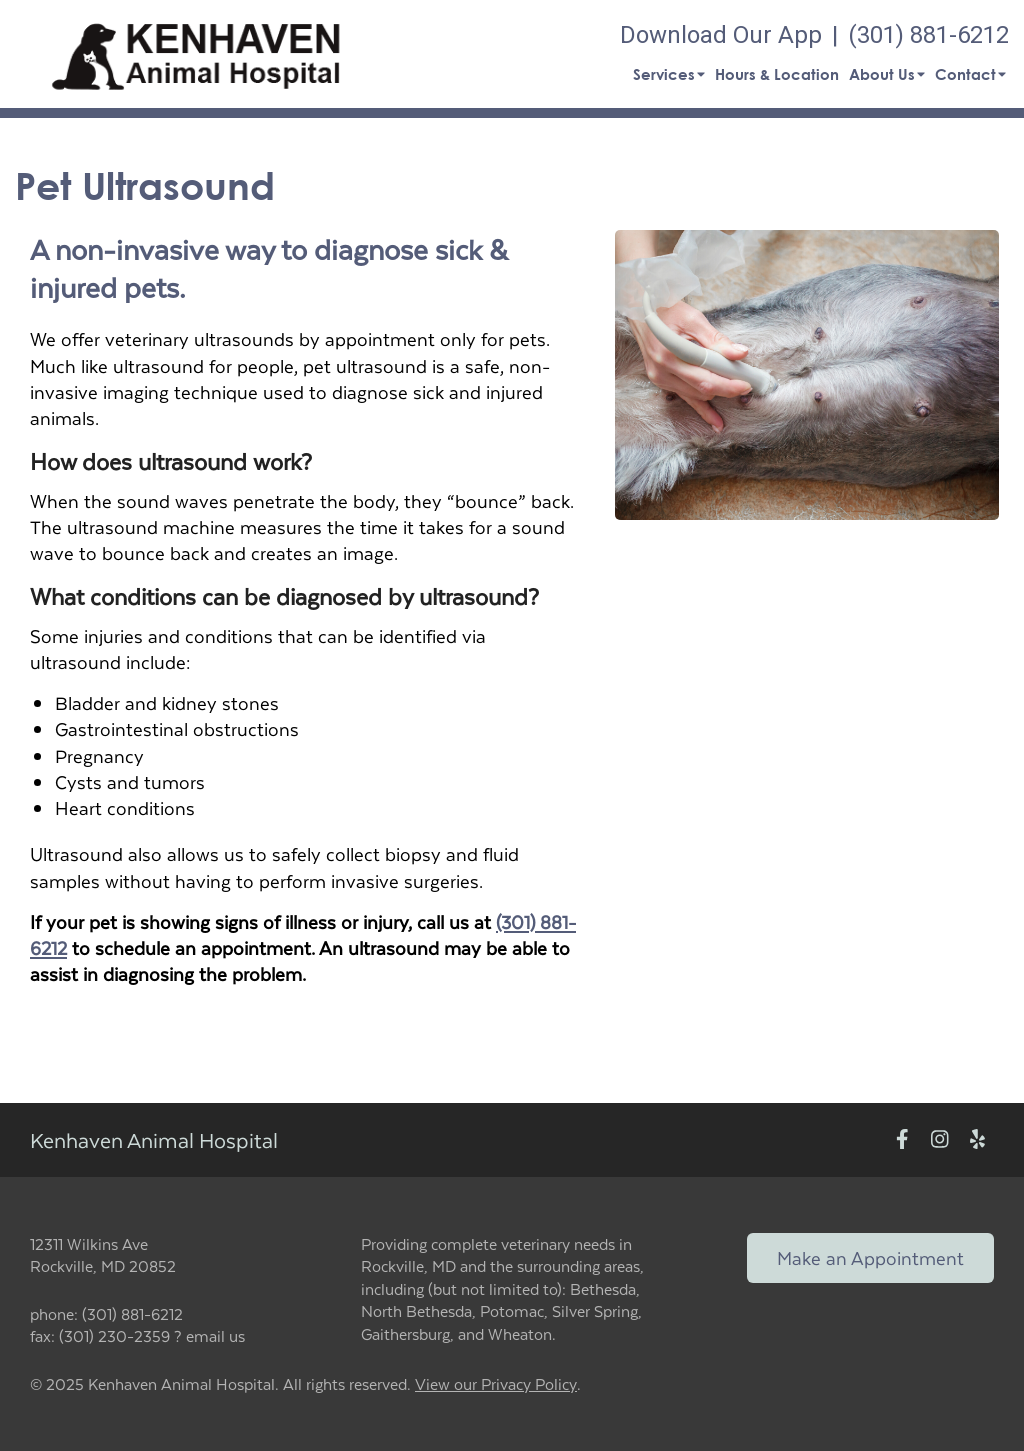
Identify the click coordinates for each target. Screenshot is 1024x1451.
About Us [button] (887, 74)
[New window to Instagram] (940, 1139)
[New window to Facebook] (902, 1139)
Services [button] (669, 74)
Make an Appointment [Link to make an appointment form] (870, 1257)
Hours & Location (777, 74)
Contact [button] (970, 74)
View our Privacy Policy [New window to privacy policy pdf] (496, 1384)
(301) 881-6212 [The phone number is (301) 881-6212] (928, 35)
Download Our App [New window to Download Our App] (721, 35)
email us (215, 1335)
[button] (196, 54)
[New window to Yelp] (977, 1139)
